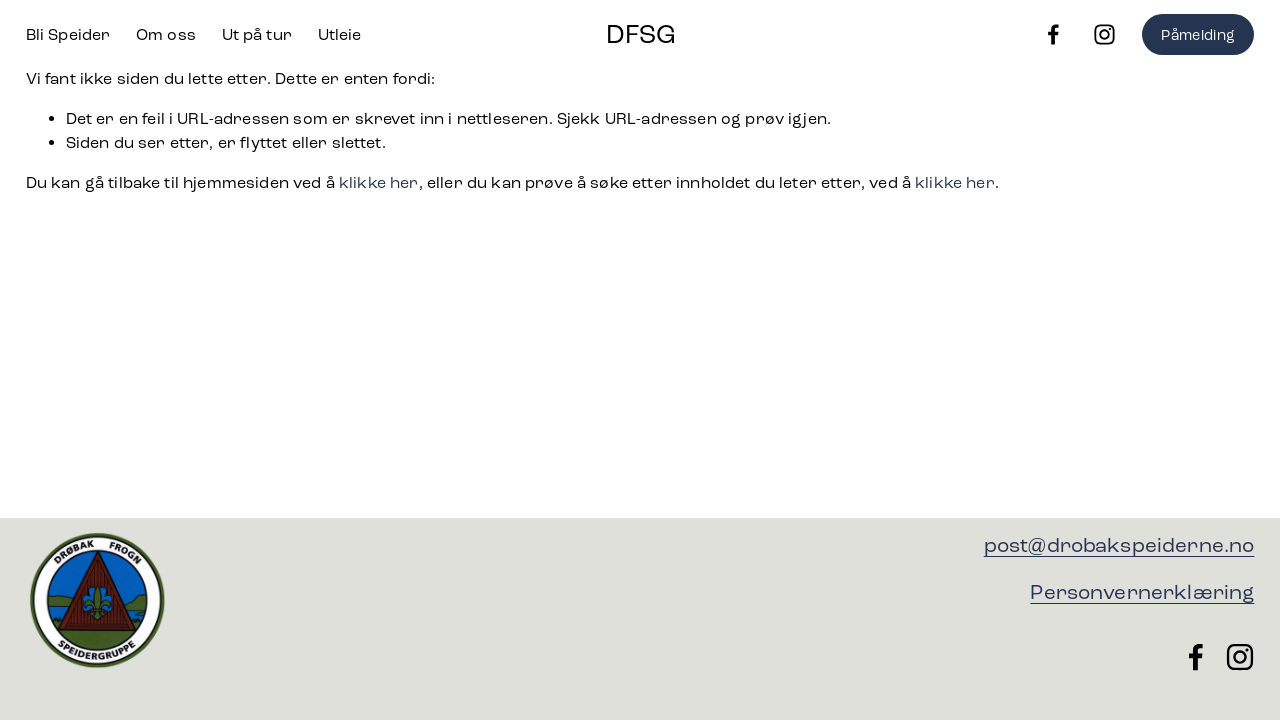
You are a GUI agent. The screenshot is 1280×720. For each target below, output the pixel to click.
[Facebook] (1053, 34)
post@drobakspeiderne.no (1119, 545)
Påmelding (1198, 35)
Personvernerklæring (1142, 592)
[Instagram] (1104, 34)
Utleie (340, 34)
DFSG (641, 34)
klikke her (379, 182)
